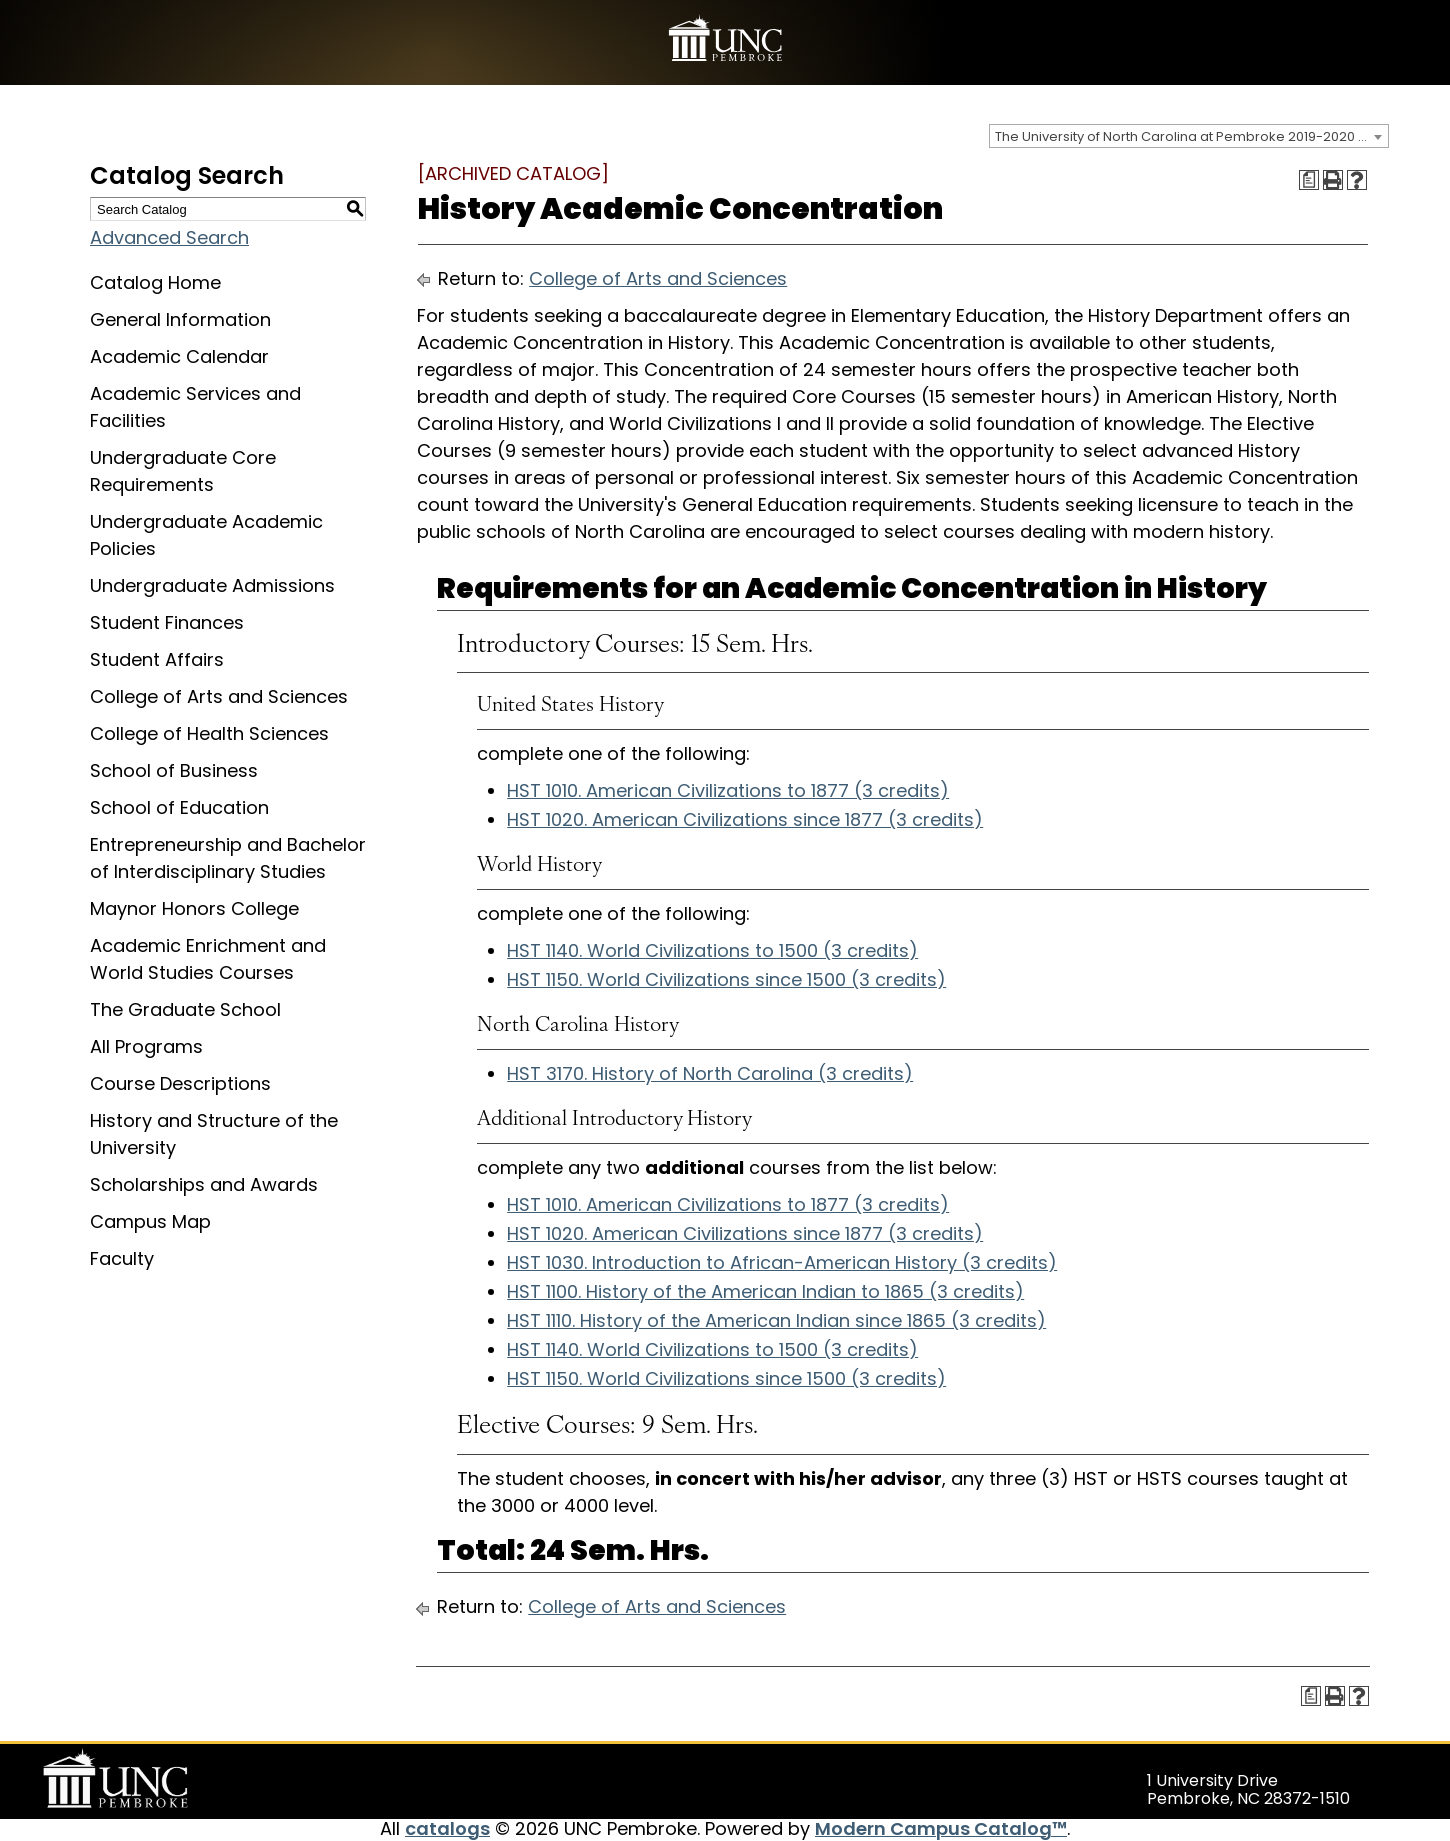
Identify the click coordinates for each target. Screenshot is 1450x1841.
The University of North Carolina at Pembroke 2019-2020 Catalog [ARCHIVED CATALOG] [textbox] (1191, 136)
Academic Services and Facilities (195, 407)
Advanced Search (169, 237)
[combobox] (1189, 136)
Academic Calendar (179, 356)
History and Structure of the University (214, 1134)
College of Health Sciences (209, 733)
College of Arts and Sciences (219, 696)
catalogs (447, 1828)
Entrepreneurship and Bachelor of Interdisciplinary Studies (228, 858)
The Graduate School (185, 1009)
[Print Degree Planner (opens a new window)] (1309, 180)
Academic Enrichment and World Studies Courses (208, 959)
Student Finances (167, 622)
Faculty (122, 1258)
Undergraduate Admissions (212, 585)
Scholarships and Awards (204, 1184)
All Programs (146, 1046)
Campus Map (150, 1221)
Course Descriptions (180, 1083)
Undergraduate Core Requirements (183, 471)
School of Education (179, 807)
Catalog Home (155, 282)
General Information (180, 319)
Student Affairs (157, 659)
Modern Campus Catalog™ (941, 1828)
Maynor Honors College (194, 908)
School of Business (174, 770)
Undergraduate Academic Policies (206, 535)
